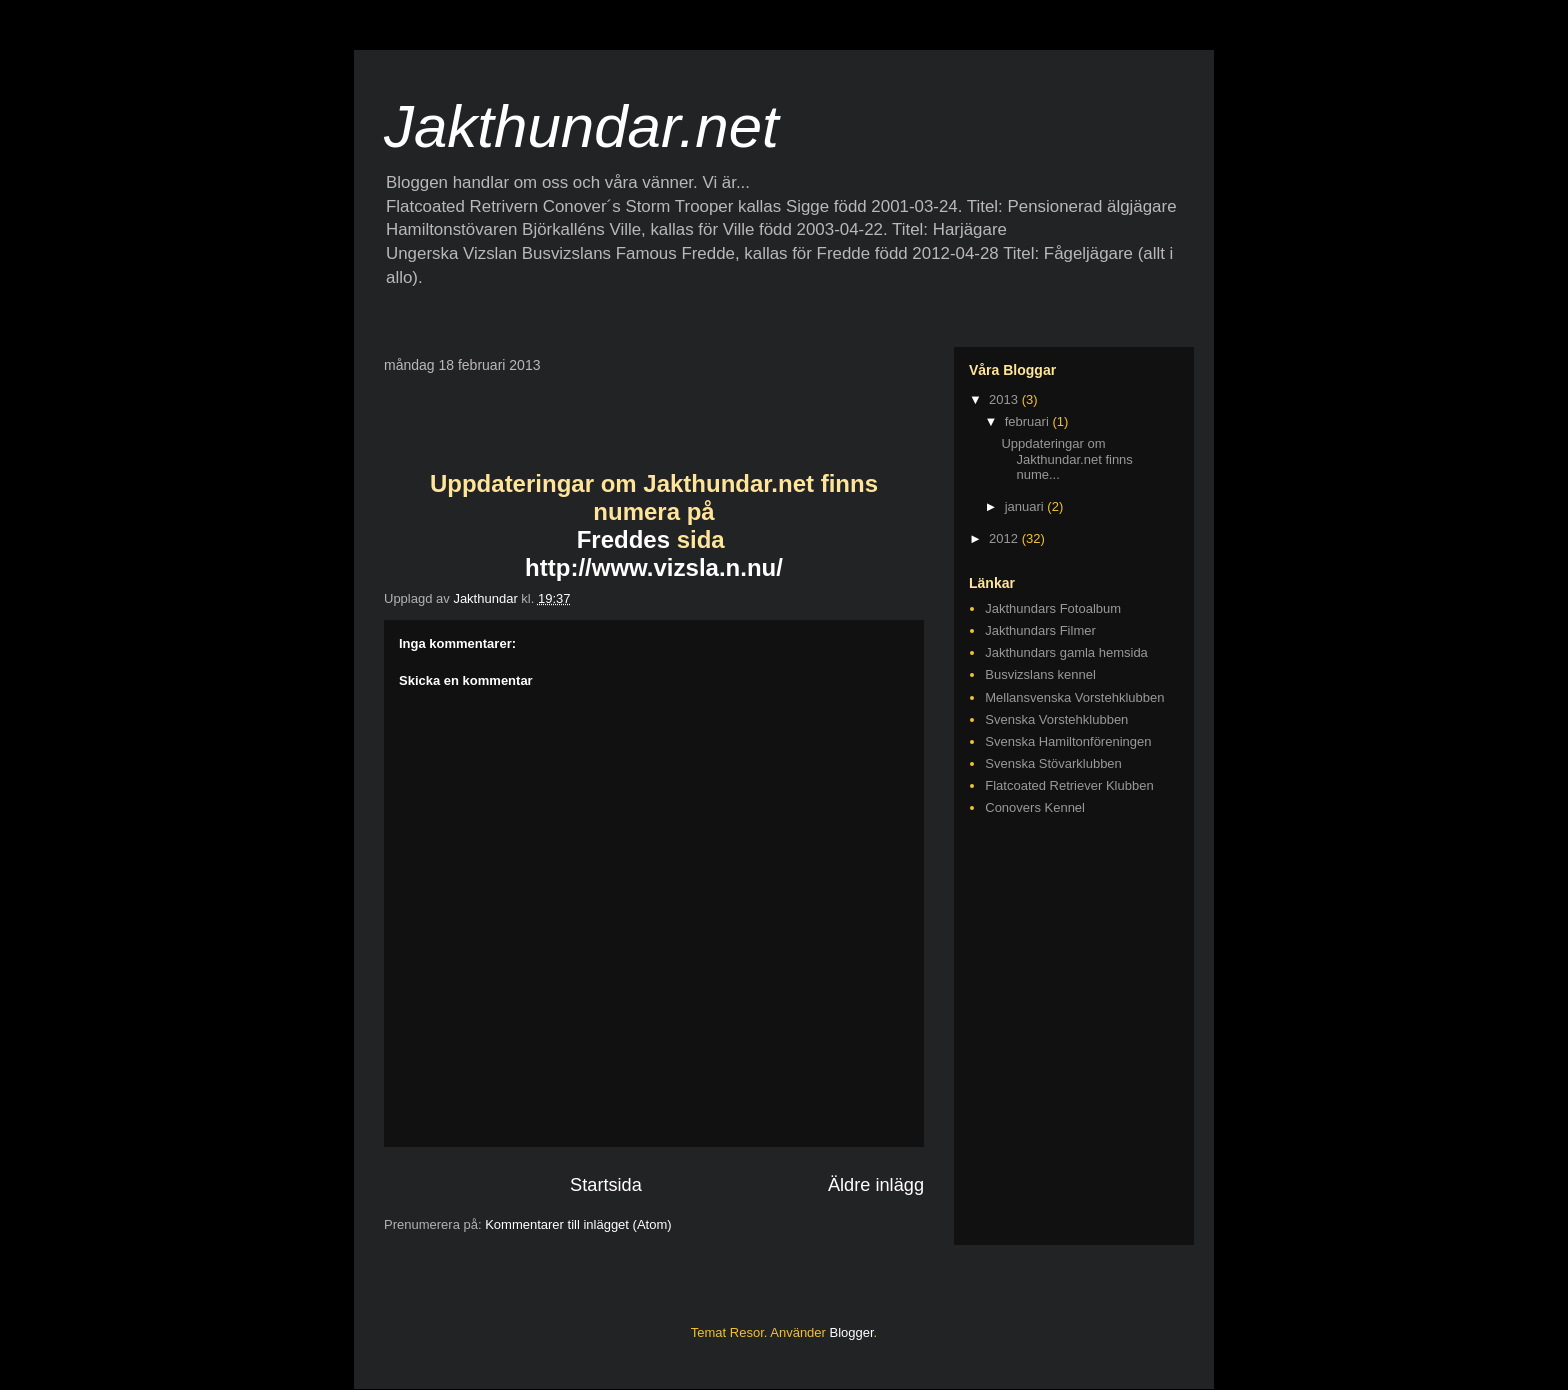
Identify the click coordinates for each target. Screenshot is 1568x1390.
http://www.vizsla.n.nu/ (654, 567)
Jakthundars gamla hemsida (1066, 652)
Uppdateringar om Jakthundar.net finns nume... (1066, 459)
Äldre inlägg (876, 1185)
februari (1029, 421)
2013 (1005, 399)
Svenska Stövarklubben (1053, 763)
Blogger (852, 1332)
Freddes (623, 539)
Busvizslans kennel (1040, 674)
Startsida (606, 1185)
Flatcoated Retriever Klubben (1069, 785)
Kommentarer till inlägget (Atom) (578, 1224)
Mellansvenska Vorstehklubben (1074, 697)
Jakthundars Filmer (1040, 630)
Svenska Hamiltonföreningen (1068, 741)
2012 (1005, 538)
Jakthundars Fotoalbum (1053, 608)
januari (1026, 506)
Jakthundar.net (581, 126)
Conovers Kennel (1035, 807)
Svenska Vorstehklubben (1056, 719)
